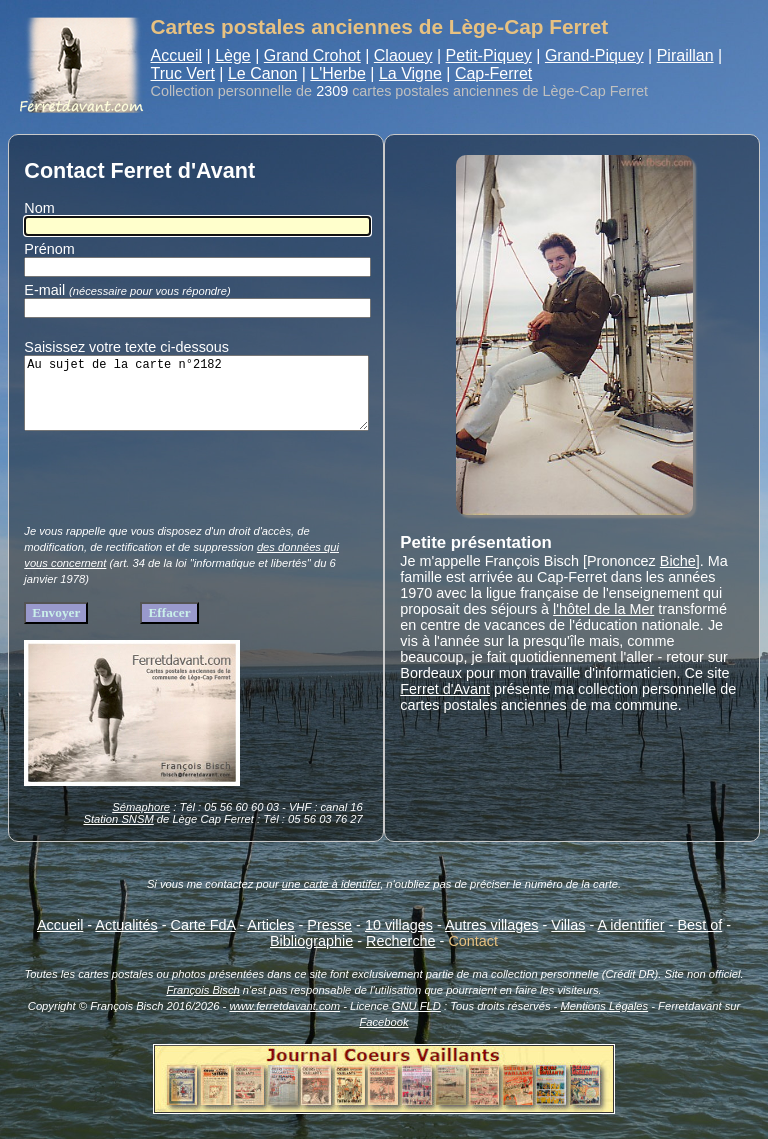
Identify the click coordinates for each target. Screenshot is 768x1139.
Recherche (401, 956)
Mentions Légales (604, 1021)
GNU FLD (416, 1021)
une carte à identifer (331, 899)
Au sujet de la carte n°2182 (196, 400)
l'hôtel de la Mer (603, 609)
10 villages (399, 940)
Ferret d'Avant (445, 689)
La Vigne (410, 73)
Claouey (403, 55)
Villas (568, 940)
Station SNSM (118, 834)
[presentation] (176, 498)
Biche (678, 561)
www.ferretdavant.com (284, 1021)
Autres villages (492, 940)
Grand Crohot (312, 55)
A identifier (630, 940)
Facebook (383, 1037)
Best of (699, 940)
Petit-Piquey (489, 55)
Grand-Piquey (594, 55)
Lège (233, 55)
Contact (473, 956)
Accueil (177, 55)
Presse (329, 940)
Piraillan (685, 55)
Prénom (49, 249)
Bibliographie (311, 956)
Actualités (126, 940)
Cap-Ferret (493, 73)
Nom (39, 208)
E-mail (131, 290)
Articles (270, 940)
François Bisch (202, 1005)
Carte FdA (203, 940)
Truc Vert (183, 73)
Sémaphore (141, 822)
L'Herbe (338, 73)
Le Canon (262, 73)
